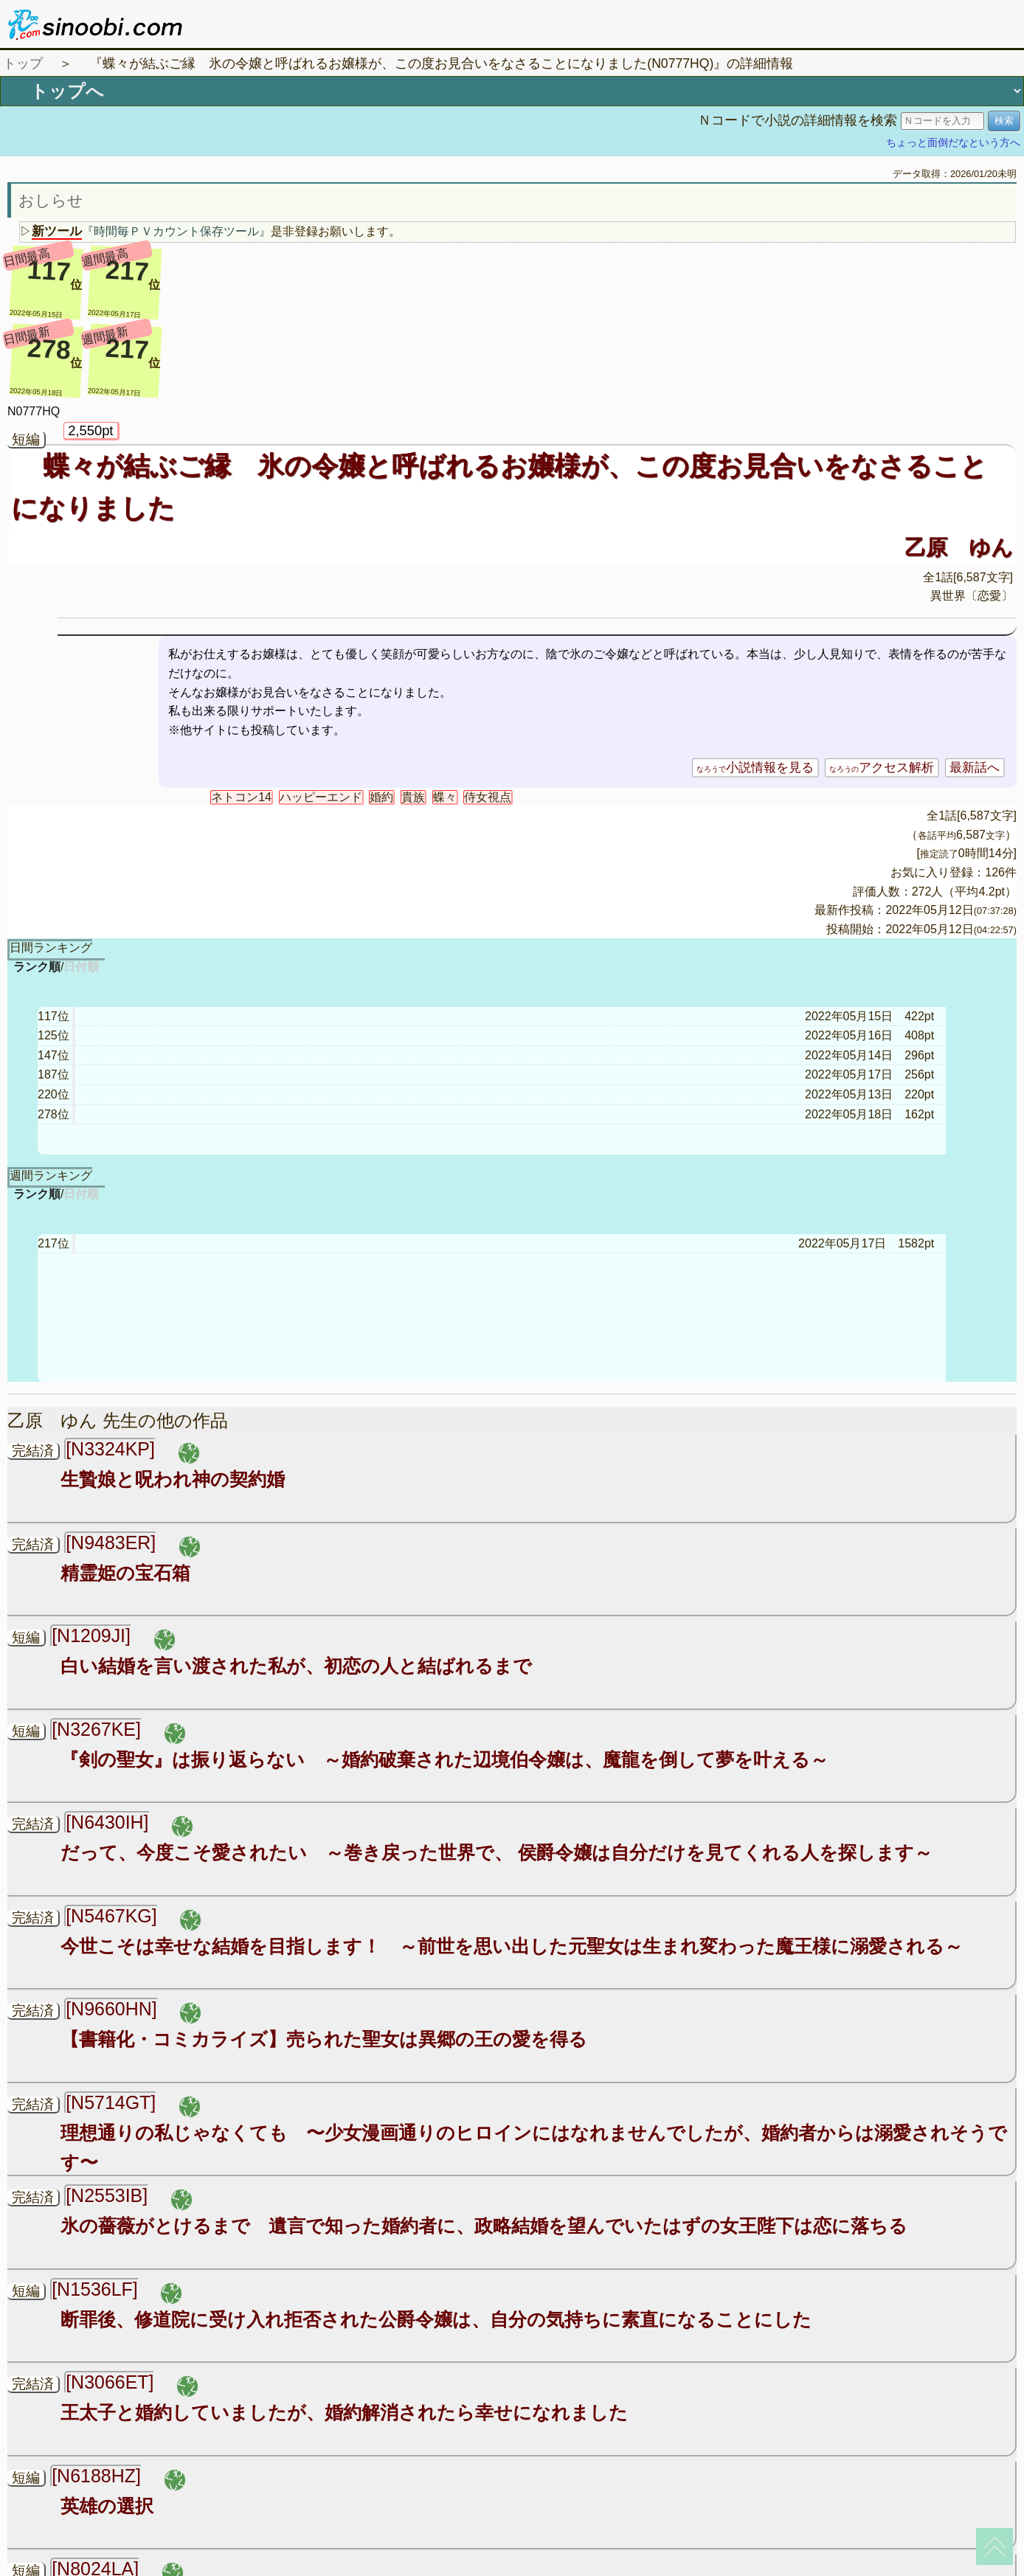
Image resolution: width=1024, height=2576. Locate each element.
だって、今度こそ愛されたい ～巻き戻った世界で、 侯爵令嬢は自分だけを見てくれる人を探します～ (496, 1852)
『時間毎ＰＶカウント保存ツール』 (176, 231)
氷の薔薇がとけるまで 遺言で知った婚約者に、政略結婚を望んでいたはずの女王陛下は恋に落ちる (483, 2225)
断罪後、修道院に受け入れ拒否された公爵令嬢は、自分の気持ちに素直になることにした (436, 2319)
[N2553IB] (107, 2195)
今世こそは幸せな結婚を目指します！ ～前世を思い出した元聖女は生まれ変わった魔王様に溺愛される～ (511, 1946)
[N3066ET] (109, 2382)
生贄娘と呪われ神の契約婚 (172, 1479)
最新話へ (974, 768)
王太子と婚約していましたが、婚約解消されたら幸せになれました (344, 2412)
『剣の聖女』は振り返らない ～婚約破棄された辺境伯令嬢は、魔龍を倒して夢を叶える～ (444, 1759)
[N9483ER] (111, 1542)
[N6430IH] (107, 1822)
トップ (23, 63)
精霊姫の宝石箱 (125, 1572)
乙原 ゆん (958, 547)
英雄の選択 (106, 2506)
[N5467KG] (111, 1915)
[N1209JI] (91, 1635)
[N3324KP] (110, 1448)
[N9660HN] (111, 2008)
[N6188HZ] (96, 2475)
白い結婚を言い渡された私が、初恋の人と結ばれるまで (296, 1665)
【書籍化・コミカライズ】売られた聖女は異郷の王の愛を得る (323, 2039)
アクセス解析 (881, 768)
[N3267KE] (96, 1729)
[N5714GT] (111, 2102)
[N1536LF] (95, 2289)
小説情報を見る (755, 768)
